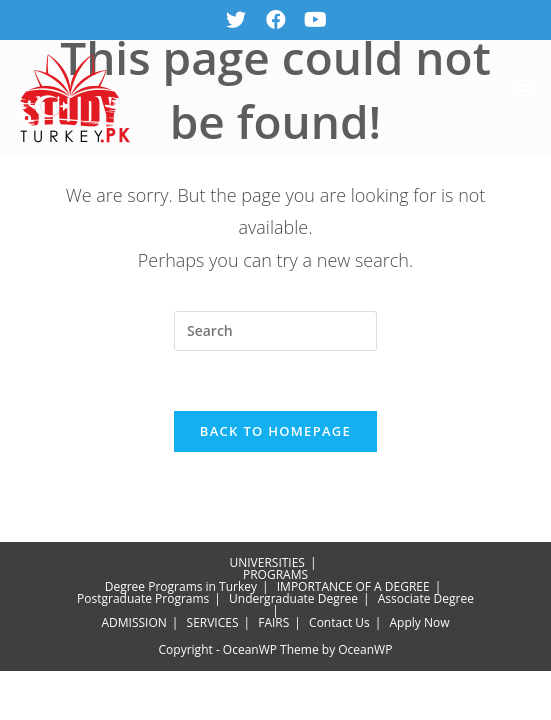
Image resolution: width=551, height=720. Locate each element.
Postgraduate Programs (143, 601)
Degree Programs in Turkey (181, 589)
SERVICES (213, 625)
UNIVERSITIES (267, 565)
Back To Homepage (275, 434)
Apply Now (420, 625)
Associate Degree (426, 601)
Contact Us (339, 625)
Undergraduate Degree (293, 601)
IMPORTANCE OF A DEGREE (353, 589)
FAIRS (273, 625)
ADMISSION (134, 625)
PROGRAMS (275, 577)
